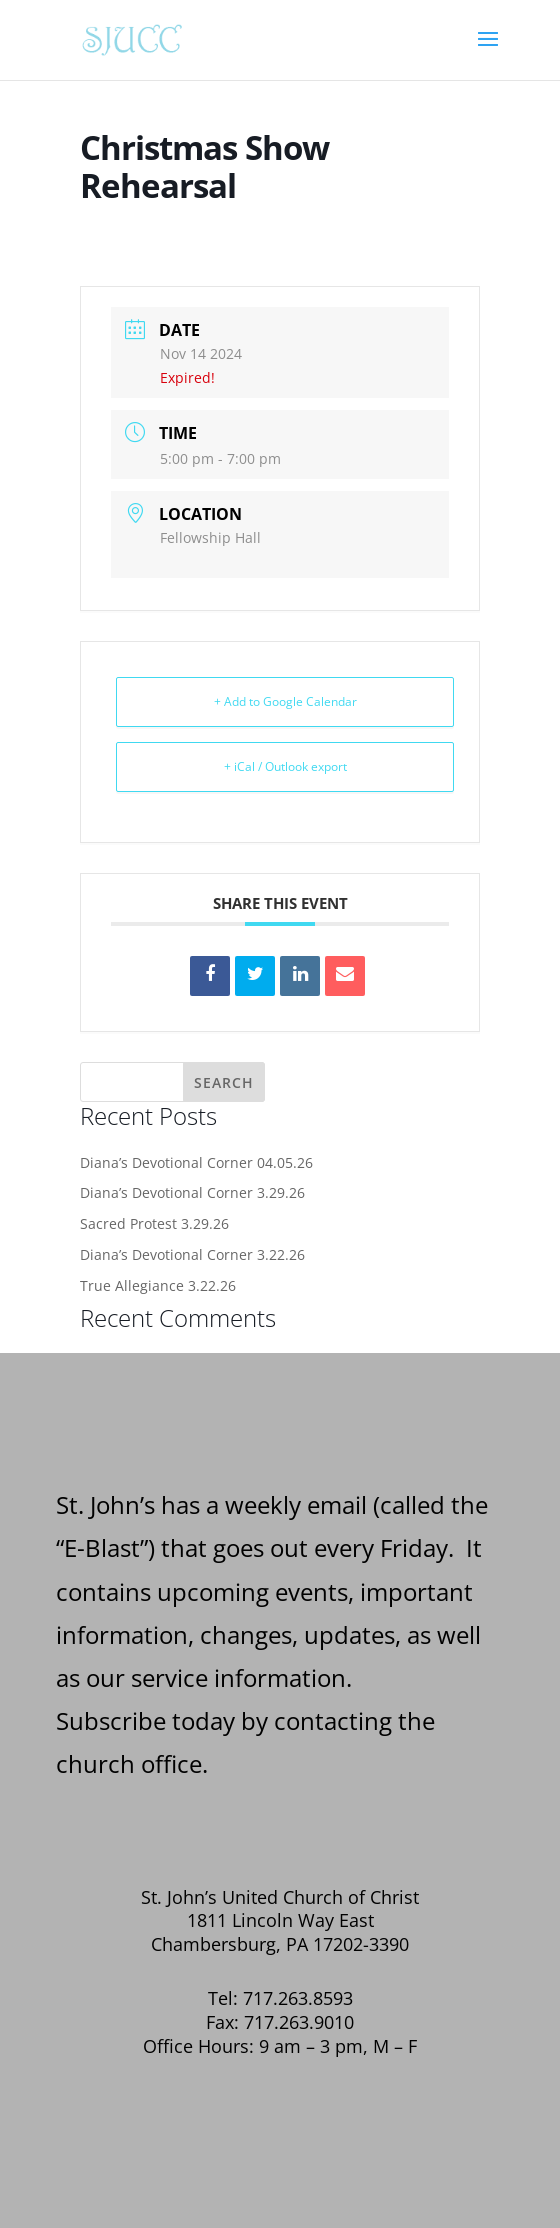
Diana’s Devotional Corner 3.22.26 (192, 1254)
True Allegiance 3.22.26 (158, 1285)
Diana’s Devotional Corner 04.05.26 (196, 1162)
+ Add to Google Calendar (285, 701)
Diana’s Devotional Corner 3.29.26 (192, 1192)
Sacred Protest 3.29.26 (154, 1223)
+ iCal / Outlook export (285, 766)
